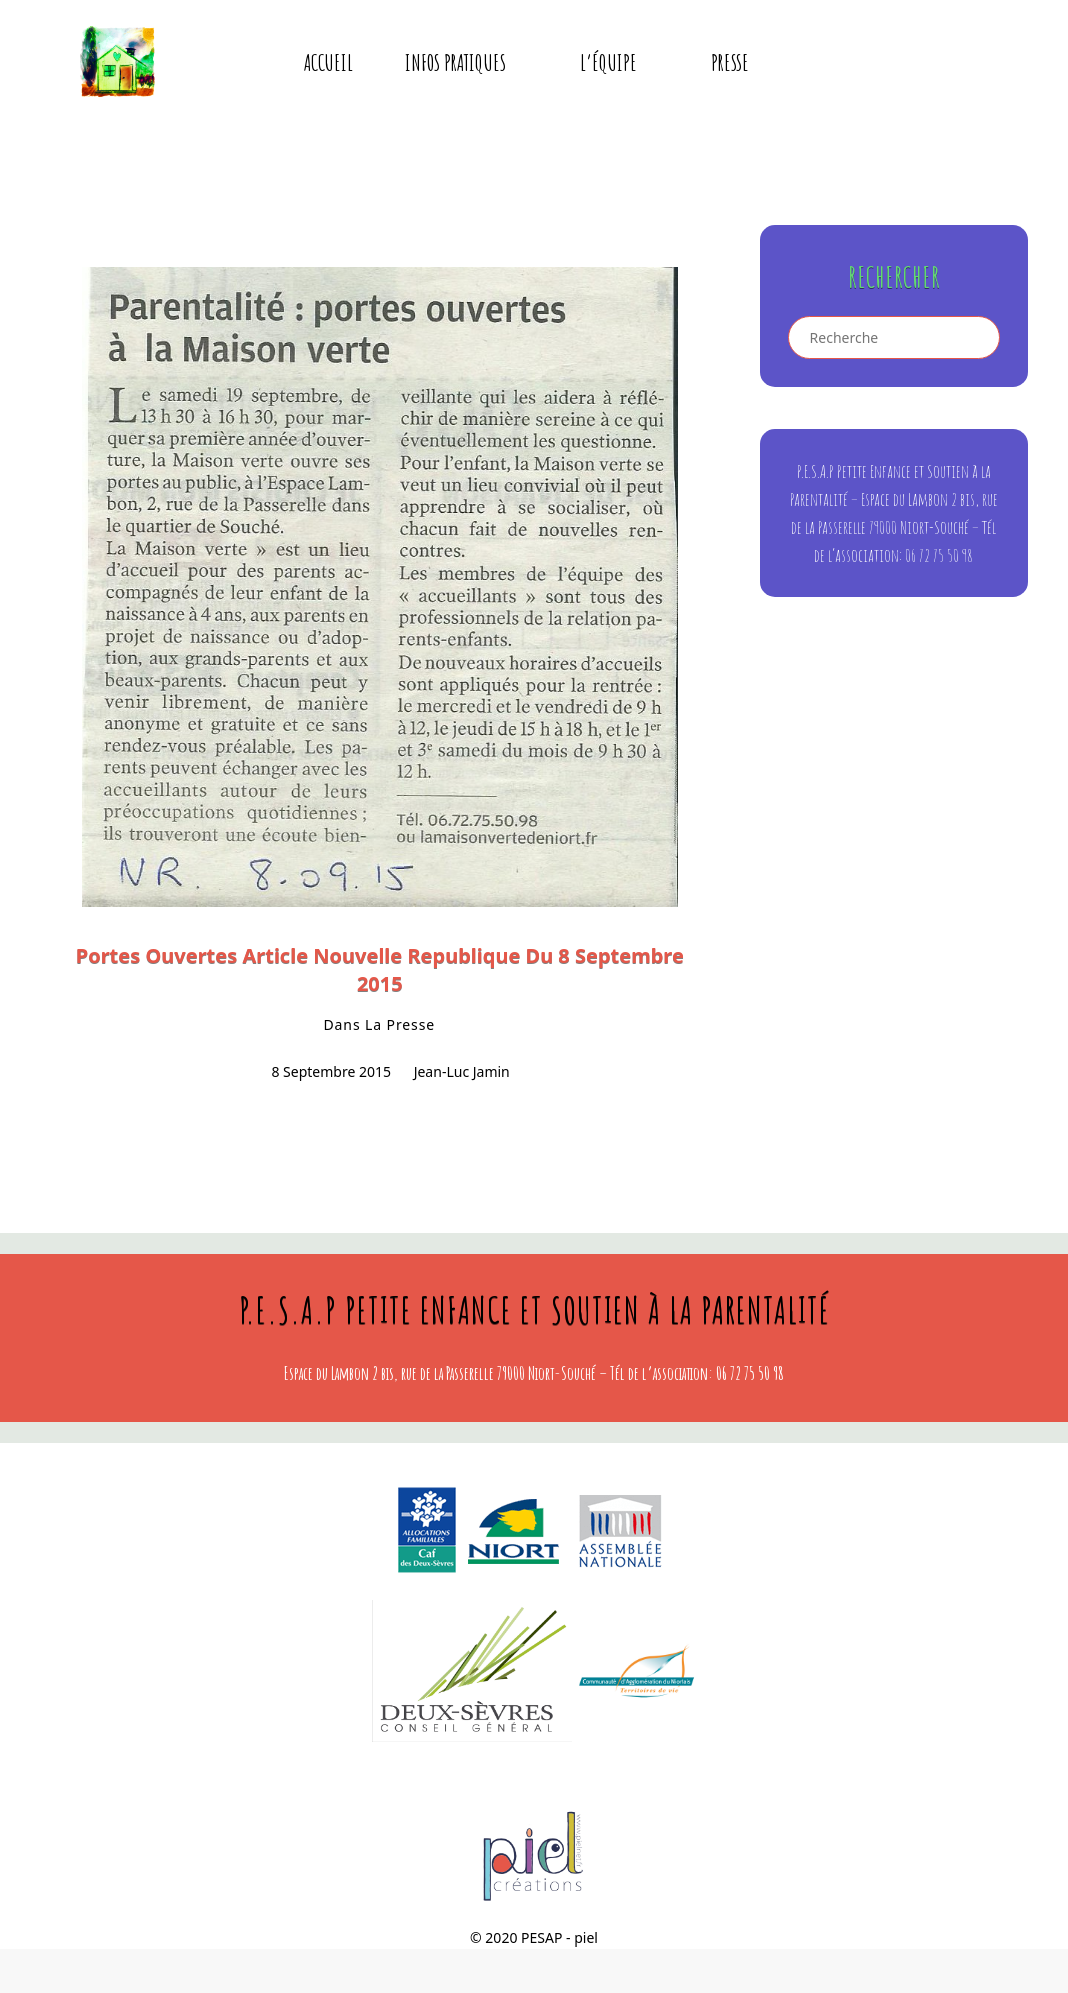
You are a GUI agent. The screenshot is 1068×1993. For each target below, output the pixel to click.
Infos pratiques (469, 62)
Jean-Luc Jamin (462, 1071)
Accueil (328, 62)
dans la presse (379, 1024)
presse (730, 62)
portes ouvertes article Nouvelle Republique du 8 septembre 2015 (380, 969)
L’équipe (622, 62)
